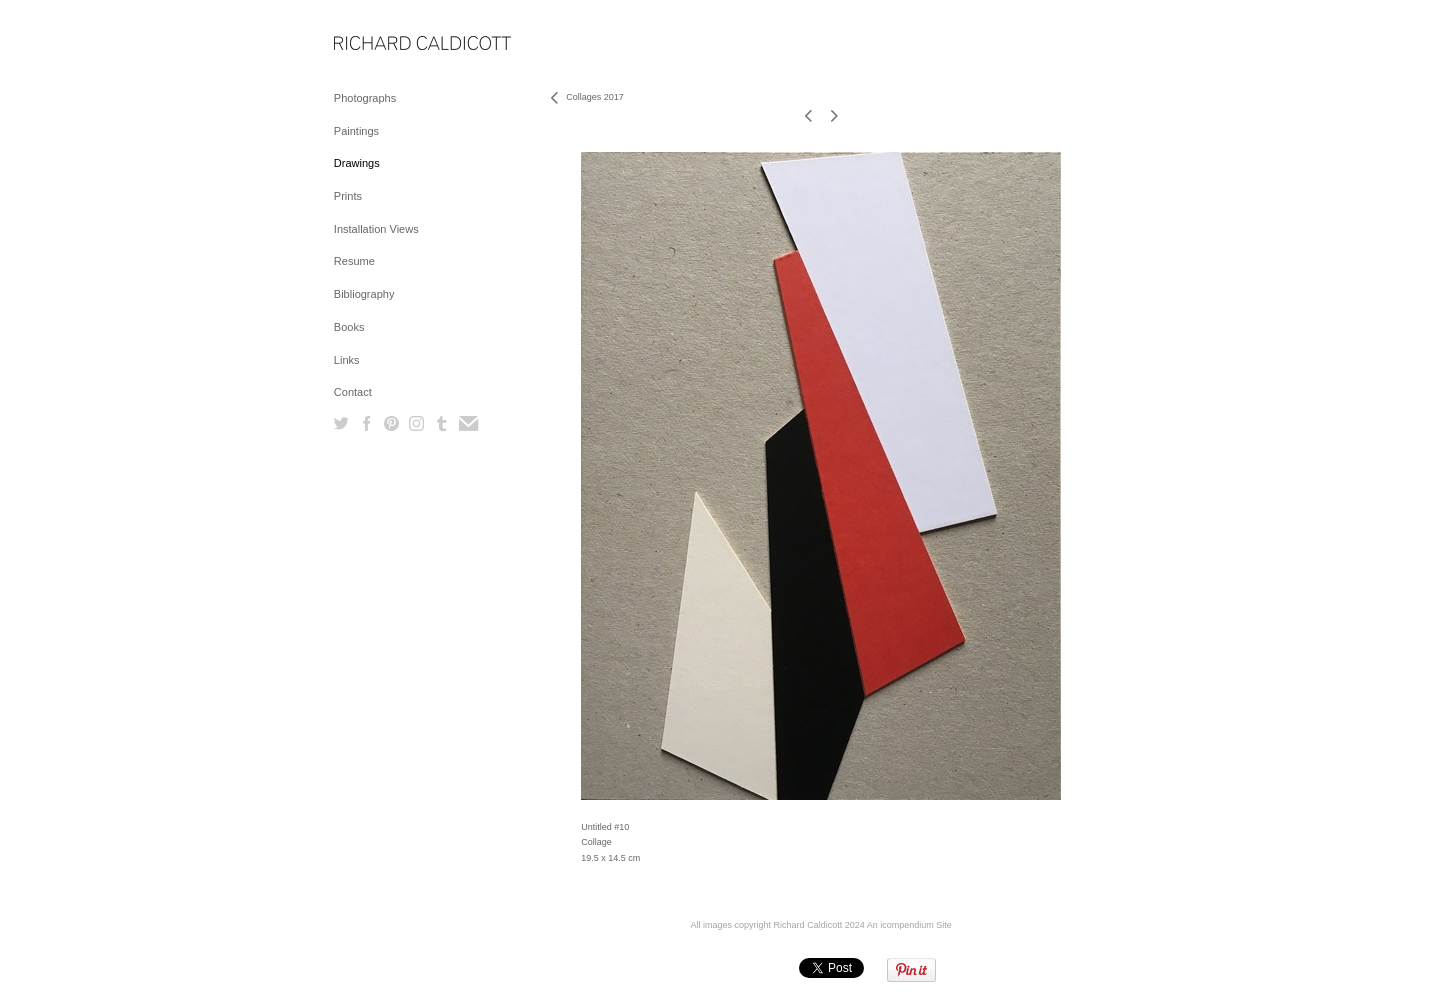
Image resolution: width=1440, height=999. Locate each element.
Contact (353, 392)
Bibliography (364, 294)
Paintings (356, 131)
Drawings (357, 163)
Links (347, 360)
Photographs (365, 98)
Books (349, 327)
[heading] (384, 44)
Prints (348, 196)
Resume (354, 261)
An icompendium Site (909, 925)
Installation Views (376, 229)
